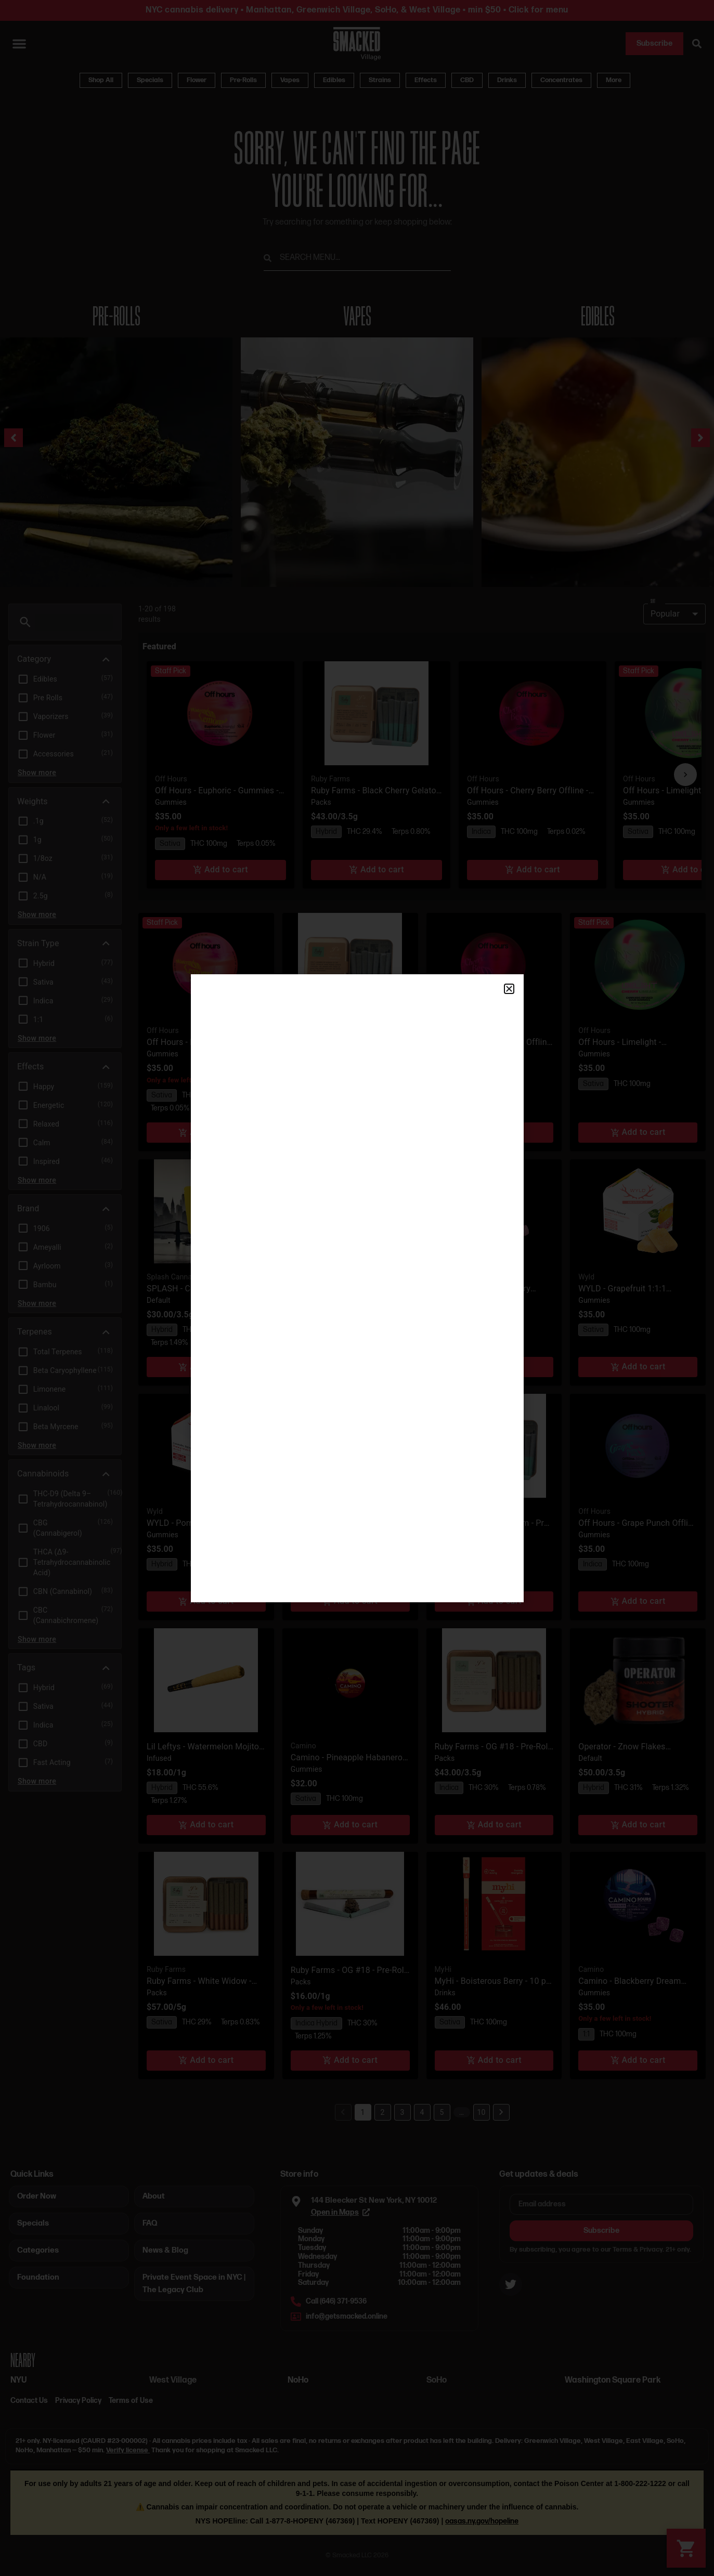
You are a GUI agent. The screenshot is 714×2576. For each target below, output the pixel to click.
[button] (509, 989)
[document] (357, 1288)
